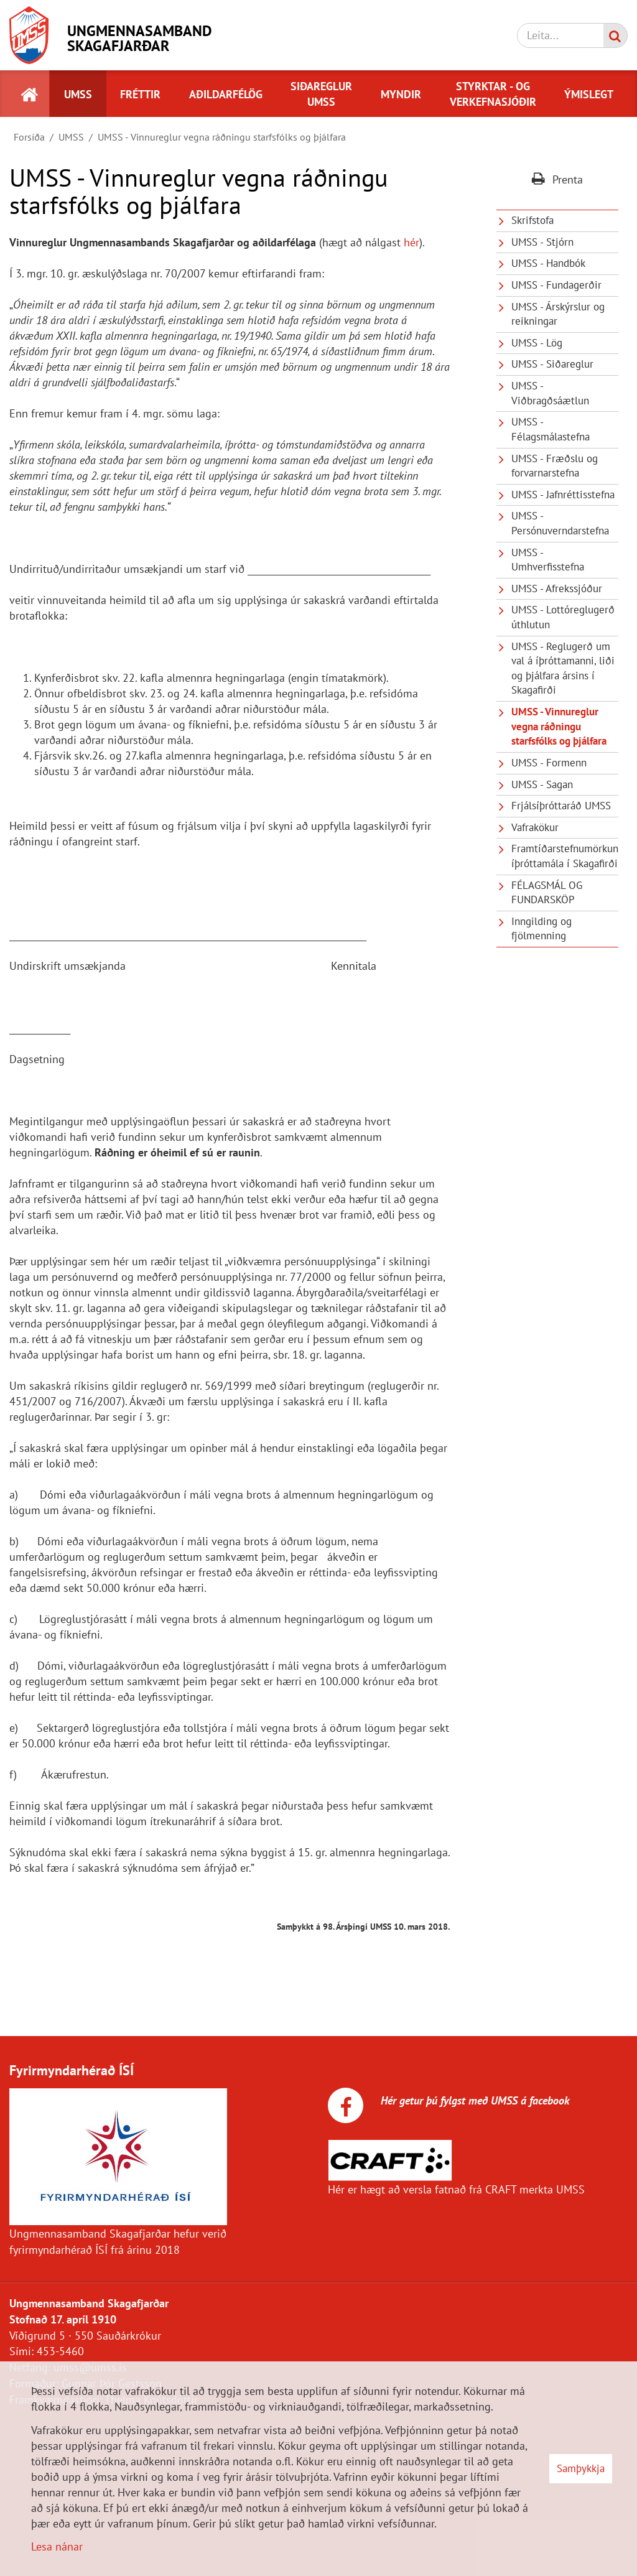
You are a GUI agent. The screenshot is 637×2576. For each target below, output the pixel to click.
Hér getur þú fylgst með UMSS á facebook (473, 2100)
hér (411, 242)
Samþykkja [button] (581, 2468)
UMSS (71, 137)
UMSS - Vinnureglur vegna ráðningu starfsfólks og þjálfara (222, 137)
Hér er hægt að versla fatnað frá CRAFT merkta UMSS (456, 2189)
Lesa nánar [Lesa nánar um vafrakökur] (57, 2546)
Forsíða (29, 137)
